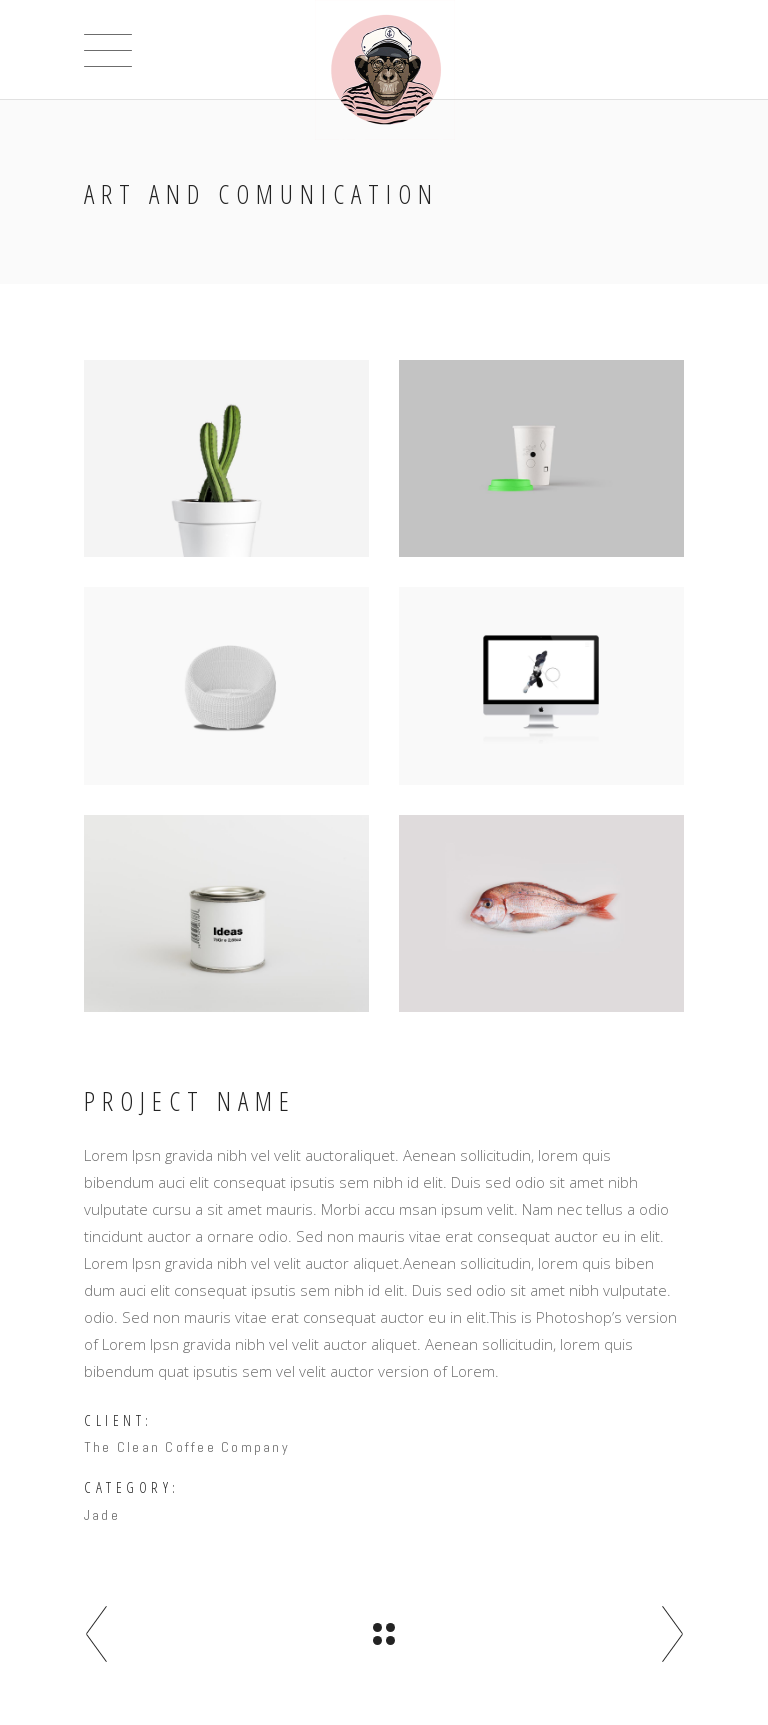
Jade (102, 1515)
